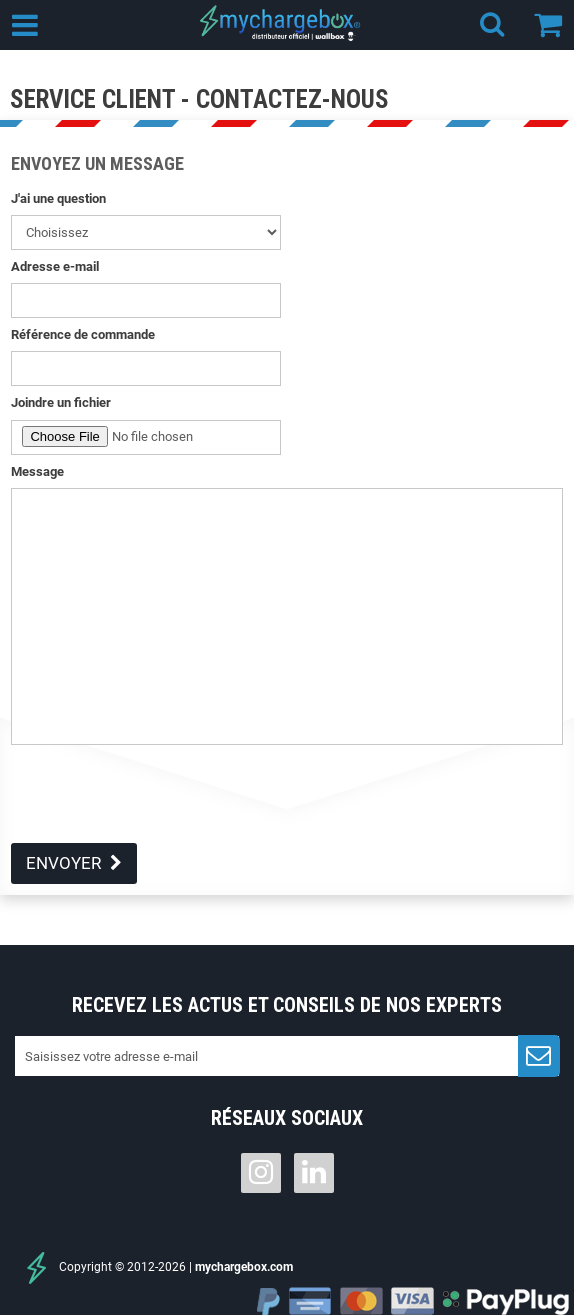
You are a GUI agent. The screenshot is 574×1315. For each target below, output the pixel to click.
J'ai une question (58, 198)
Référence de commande (83, 334)
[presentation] (163, 804)
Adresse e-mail (55, 266)
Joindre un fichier (61, 402)
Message (37, 471)
